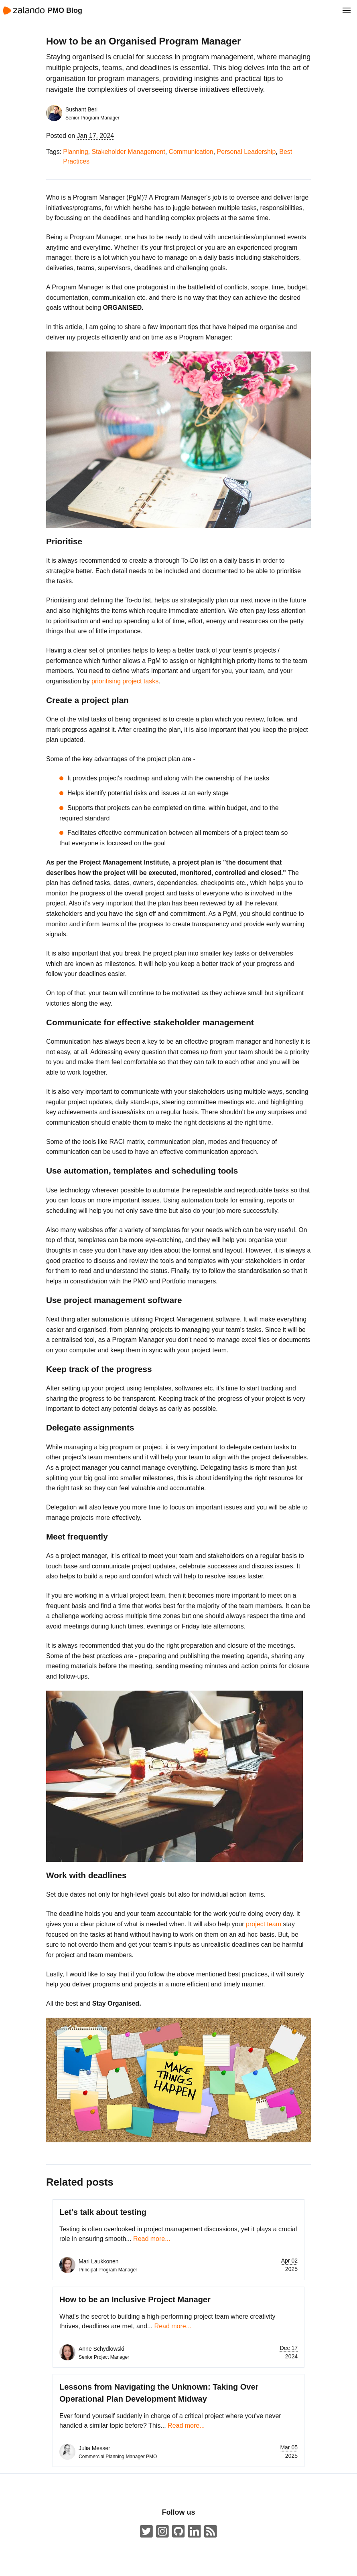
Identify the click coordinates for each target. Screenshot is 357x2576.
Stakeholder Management (128, 151)
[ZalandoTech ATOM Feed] (211, 2531)
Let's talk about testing (102, 2212)
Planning (75, 151)
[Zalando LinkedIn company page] (195, 2531)
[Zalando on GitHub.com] (178, 2531)
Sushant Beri (81, 109)
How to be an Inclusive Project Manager (135, 2299)
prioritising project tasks (124, 681)
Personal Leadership (246, 151)
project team (263, 1924)
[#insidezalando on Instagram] (162, 2531)
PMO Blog (65, 10)
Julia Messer (94, 2448)
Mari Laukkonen (99, 2261)
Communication (191, 151)
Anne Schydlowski (101, 2349)
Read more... (151, 2238)
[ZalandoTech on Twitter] (146, 2531)
